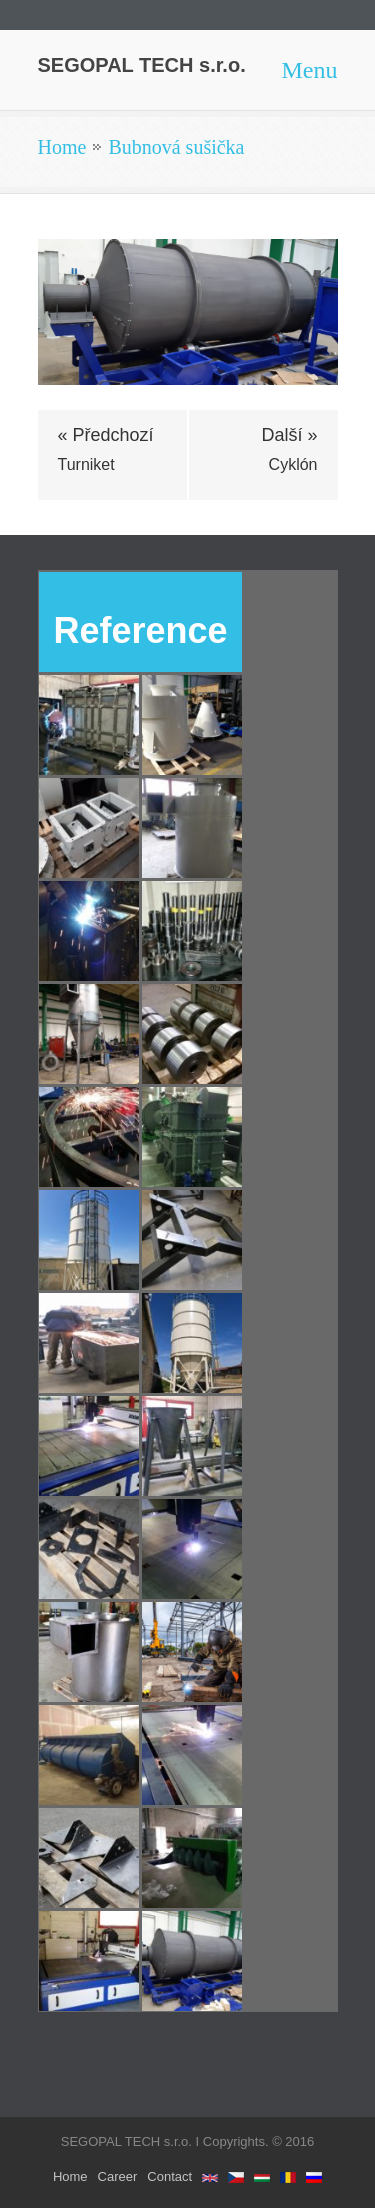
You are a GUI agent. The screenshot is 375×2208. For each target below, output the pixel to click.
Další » (289, 435)
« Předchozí (106, 435)
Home (62, 147)
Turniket (86, 464)
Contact (169, 2176)
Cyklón (293, 464)
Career (118, 2176)
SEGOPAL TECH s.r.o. (142, 65)
